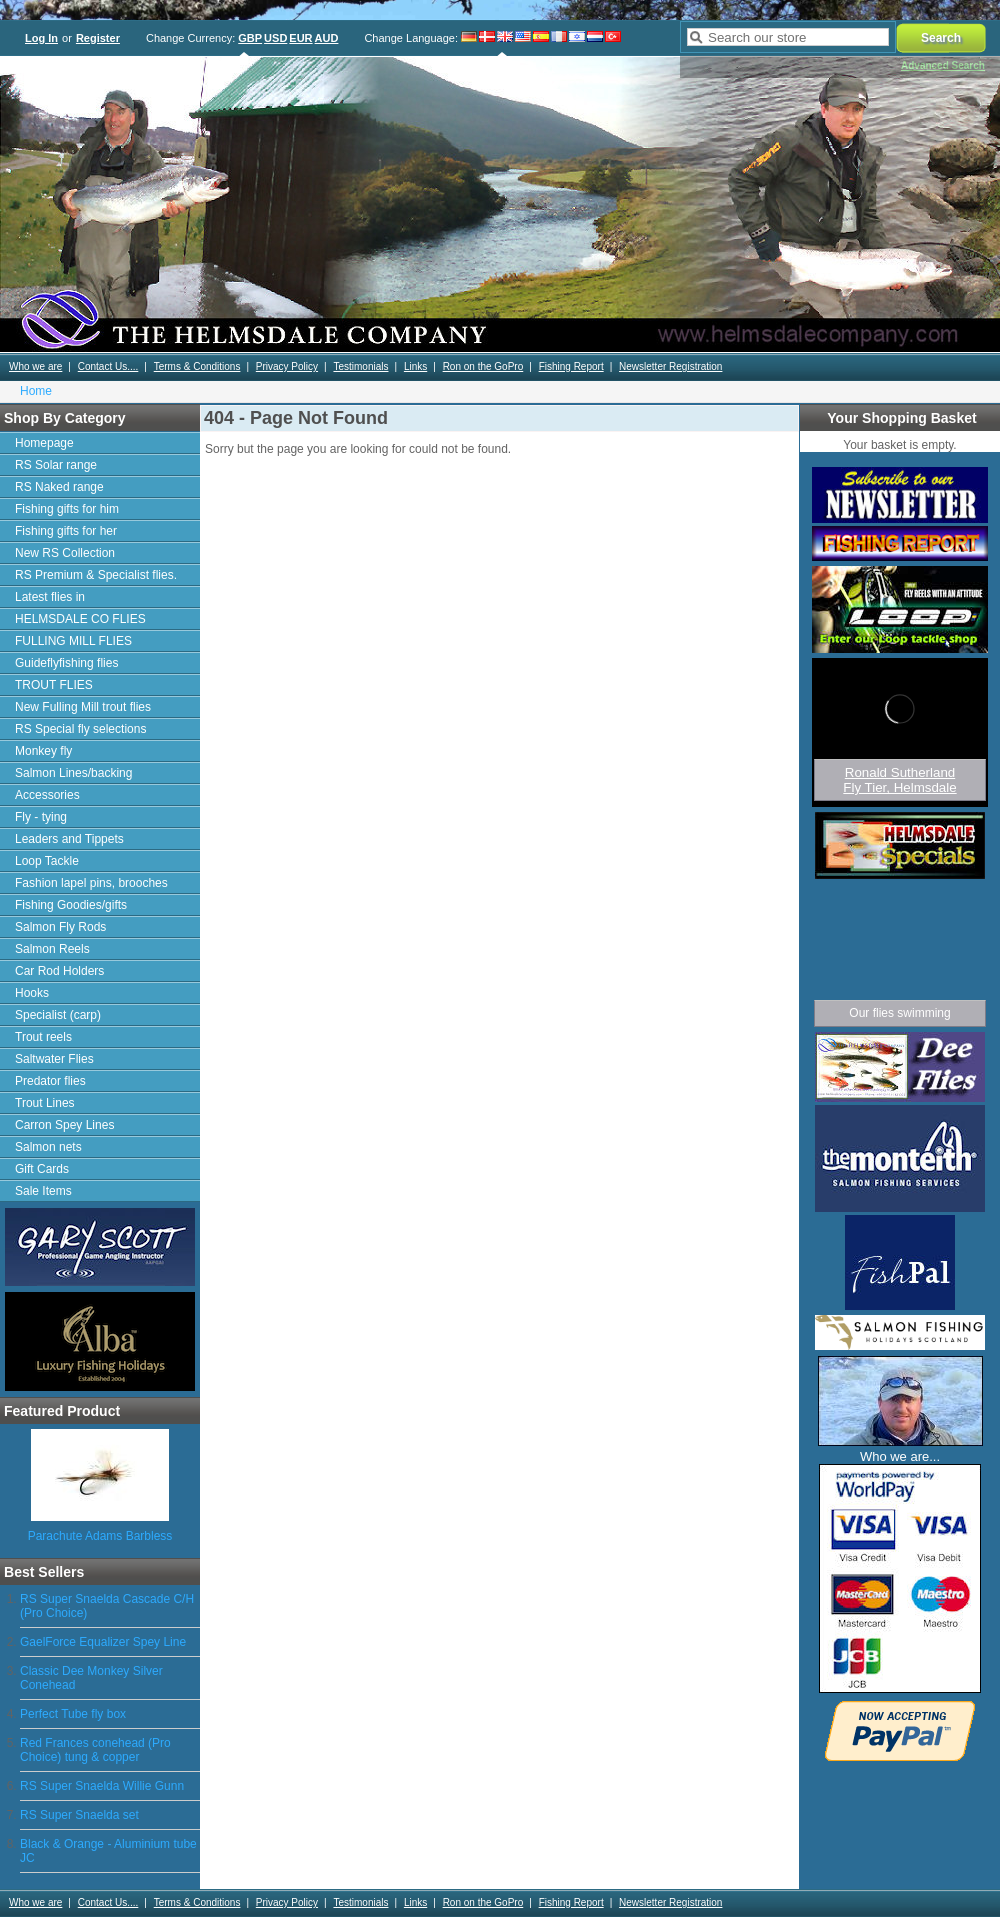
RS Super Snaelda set (79, 1815)
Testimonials (360, 366)
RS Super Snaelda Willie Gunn (102, 1786)
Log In (41, 38)
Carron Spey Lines (64, 1125)
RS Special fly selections (80, 729)
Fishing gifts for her (66, 531)
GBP (250, 38)
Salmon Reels (52, 949)
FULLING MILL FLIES (73, 641)
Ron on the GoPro (483, 366)
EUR (300, 38)
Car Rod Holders (59, 971)
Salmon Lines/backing (73, 773)
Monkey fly (43, 751)
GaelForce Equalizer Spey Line (103, 1642)
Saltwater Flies (54, 1059)
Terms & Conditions (197, 366)
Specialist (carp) (58, 1015)
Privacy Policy (287, 366)
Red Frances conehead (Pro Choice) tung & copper (95, 1750)
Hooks (32, 993)
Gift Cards (42, 1169)
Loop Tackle (47, 861)
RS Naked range (59, 487)
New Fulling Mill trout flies (83, 707)
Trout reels (43, 1037)
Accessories (47, 795)
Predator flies (50, 1081)
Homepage (44, 443)
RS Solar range (56, 465)
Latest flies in (50, 597)
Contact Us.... (108, 366)
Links (415, 366)
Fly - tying (41, 817)
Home (36, 391)
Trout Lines (45, 1103)
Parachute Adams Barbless (100, 1536)
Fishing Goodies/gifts (71, 905)
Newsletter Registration (670, 366)
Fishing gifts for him (67, 509)
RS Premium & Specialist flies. (96, 575)
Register (98, 38)
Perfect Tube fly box (73, 1714)
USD (275, 38)
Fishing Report (571, 366)
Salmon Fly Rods (60, 927)
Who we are (35, 366)
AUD (327, 38)
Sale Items (43, 1191)
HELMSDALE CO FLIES (80, 619)
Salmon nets (48, 1147)
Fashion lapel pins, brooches (91, 883)
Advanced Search (943, 65)
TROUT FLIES (54, 685)
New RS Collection (65, 553)
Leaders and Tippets (69, 839)
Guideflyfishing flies (66, 663)
